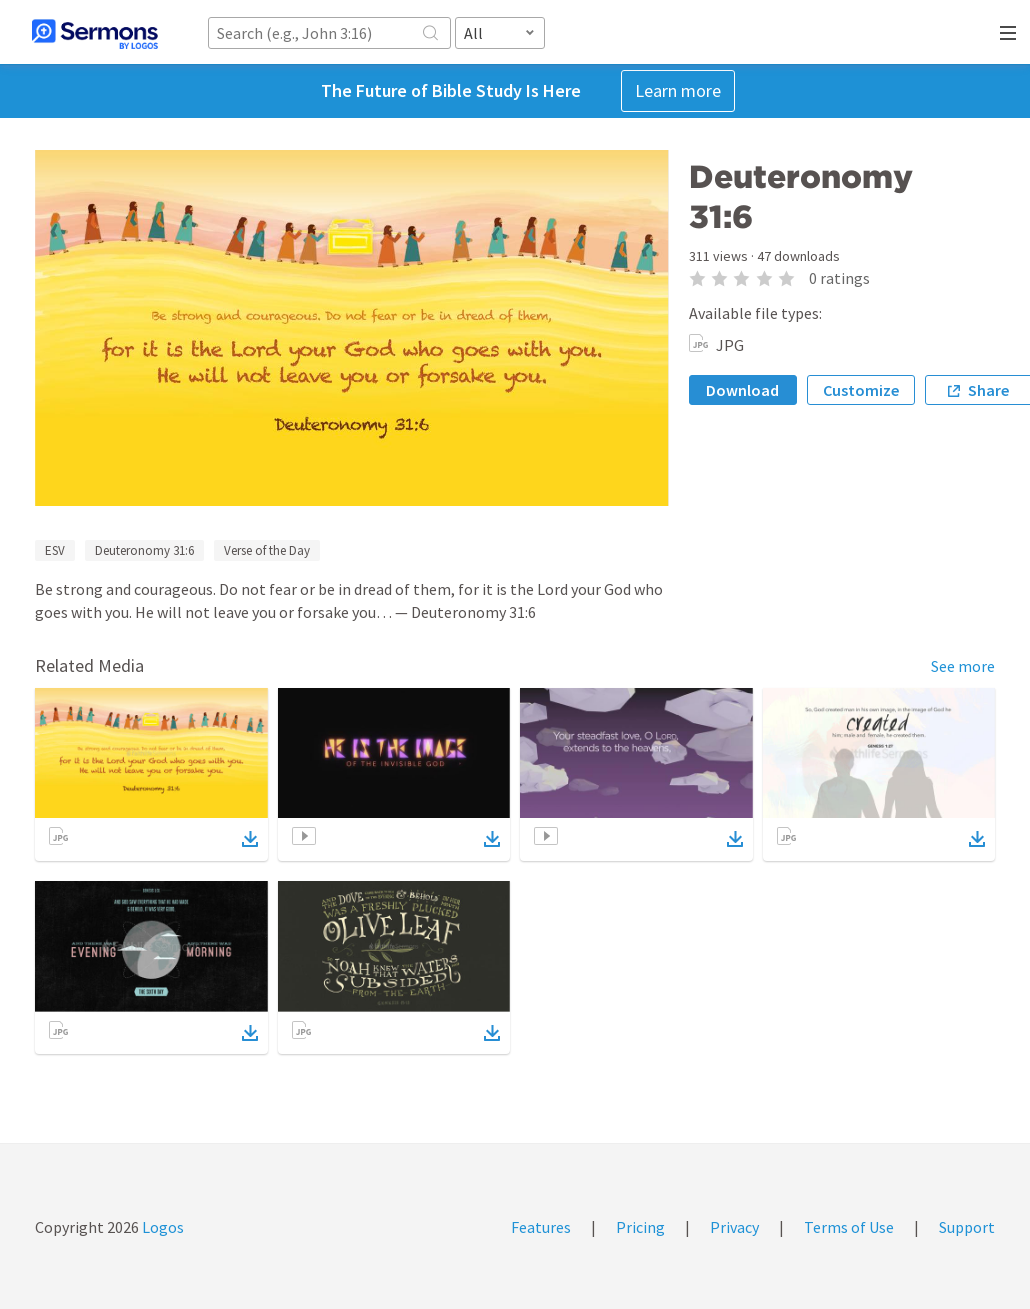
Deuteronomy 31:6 (144, 550)
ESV (55, 550)
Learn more (678, 90)
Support (967, 1227)
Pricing (640, 1227)
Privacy (734, 1227)
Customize (861, 390)
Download (742, 390)
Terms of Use (849, 1227)
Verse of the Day (267, 550)
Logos (161, 1227)
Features (541, 1227)
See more (963, 666)
